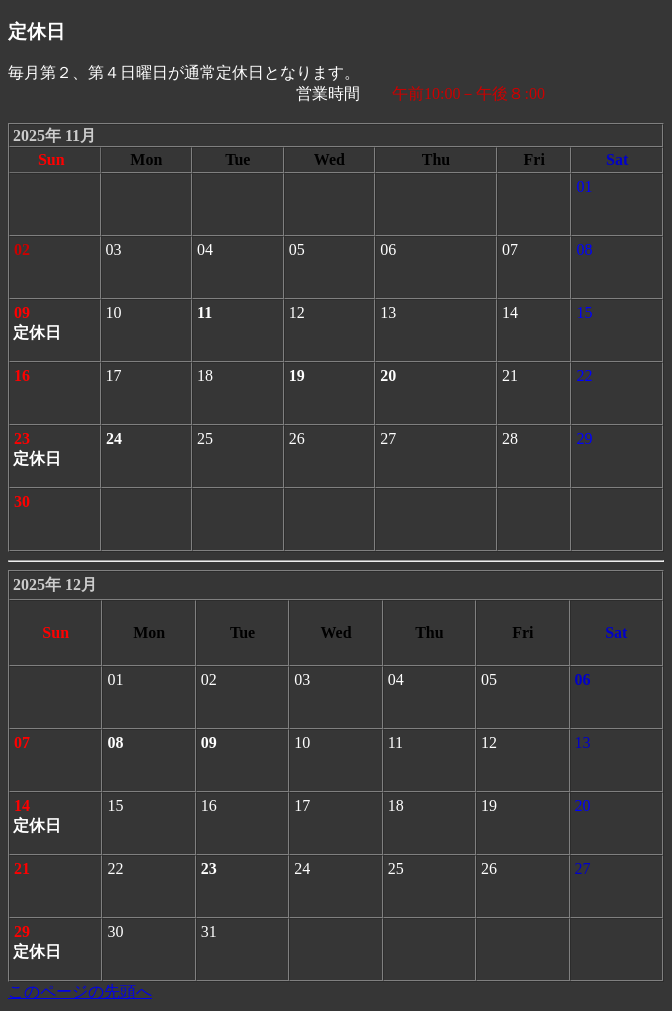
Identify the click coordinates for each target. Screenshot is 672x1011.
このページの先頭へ (80, 991)
